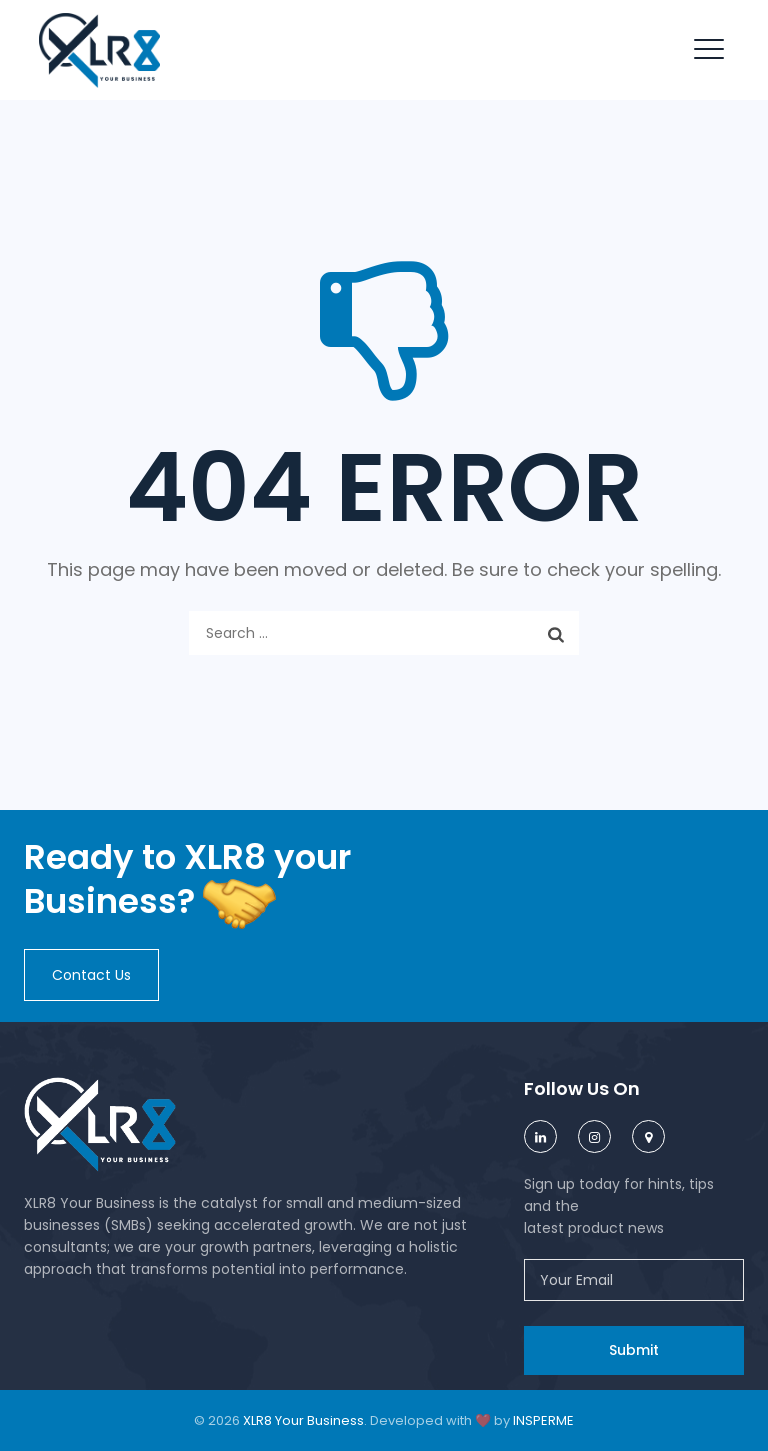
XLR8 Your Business (303, 1420)
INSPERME (543, 1420)
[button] (91, 975)
